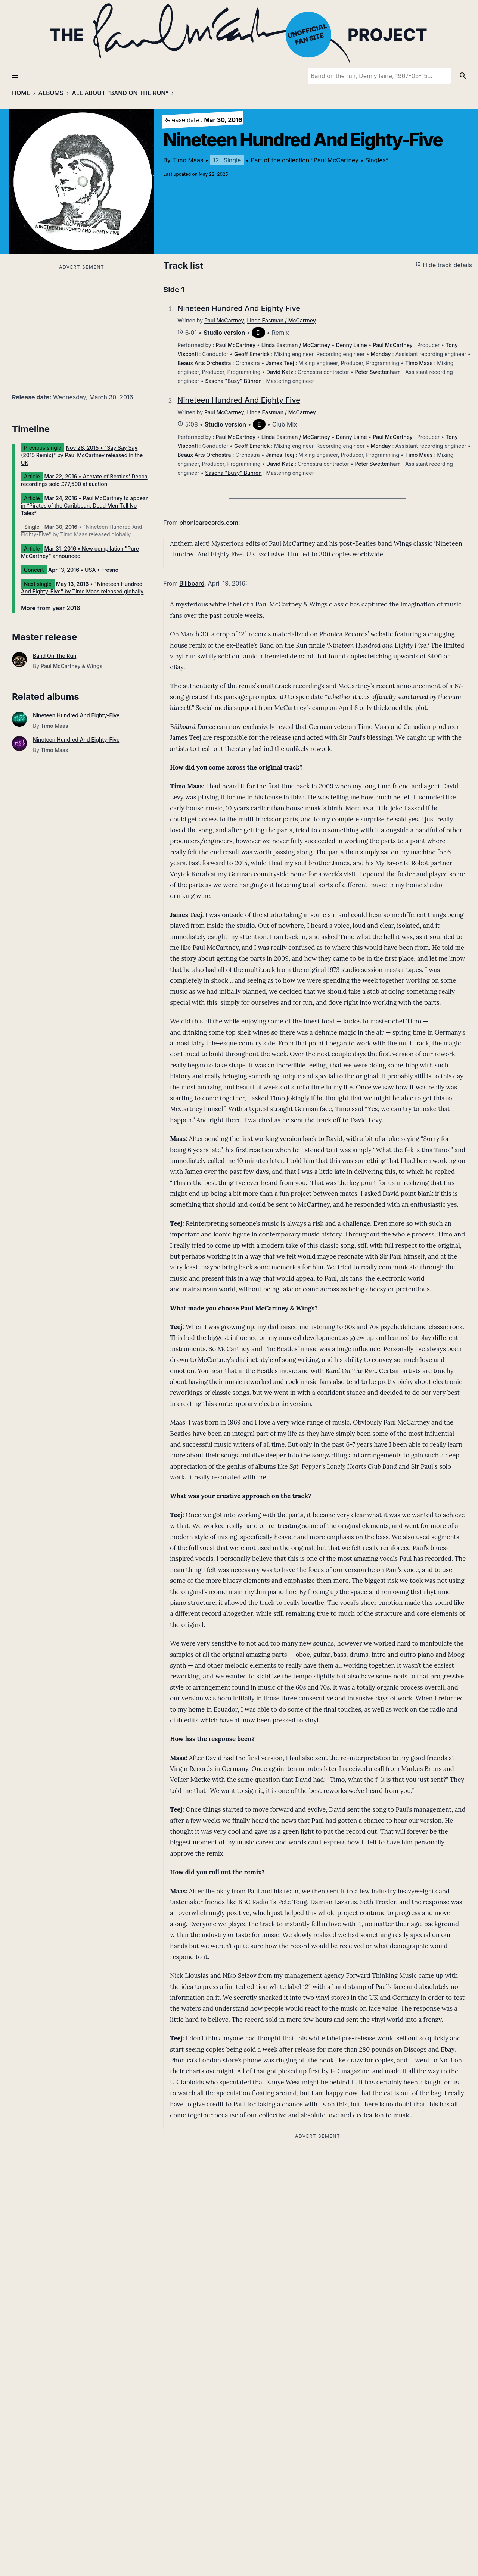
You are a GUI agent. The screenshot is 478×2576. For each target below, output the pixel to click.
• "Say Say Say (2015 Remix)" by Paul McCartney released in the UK (82, 455)
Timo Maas (187, 160)
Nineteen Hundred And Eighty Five (238, 308)
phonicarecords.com (208, 522)
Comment (179, 2445)
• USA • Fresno (83, 570)
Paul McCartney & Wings (71, 666)
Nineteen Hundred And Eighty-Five (76, 715)
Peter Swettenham (378, 372)
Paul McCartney (224, 320)
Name (174, 2562)
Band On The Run (54, 655)
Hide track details (443, 265)
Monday (380, 354)
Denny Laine (351, 345)
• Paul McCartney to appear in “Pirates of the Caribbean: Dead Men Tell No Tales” (84, 505)
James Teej (280, 363)
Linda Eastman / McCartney (281, 320)
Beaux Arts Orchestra (204, 363)
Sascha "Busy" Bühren (233, 381)
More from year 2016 (50, 608)
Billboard (191, 583)
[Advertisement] (81, 324)
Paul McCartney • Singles (350, 160)
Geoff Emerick (252, 354)
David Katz (279, 372)
